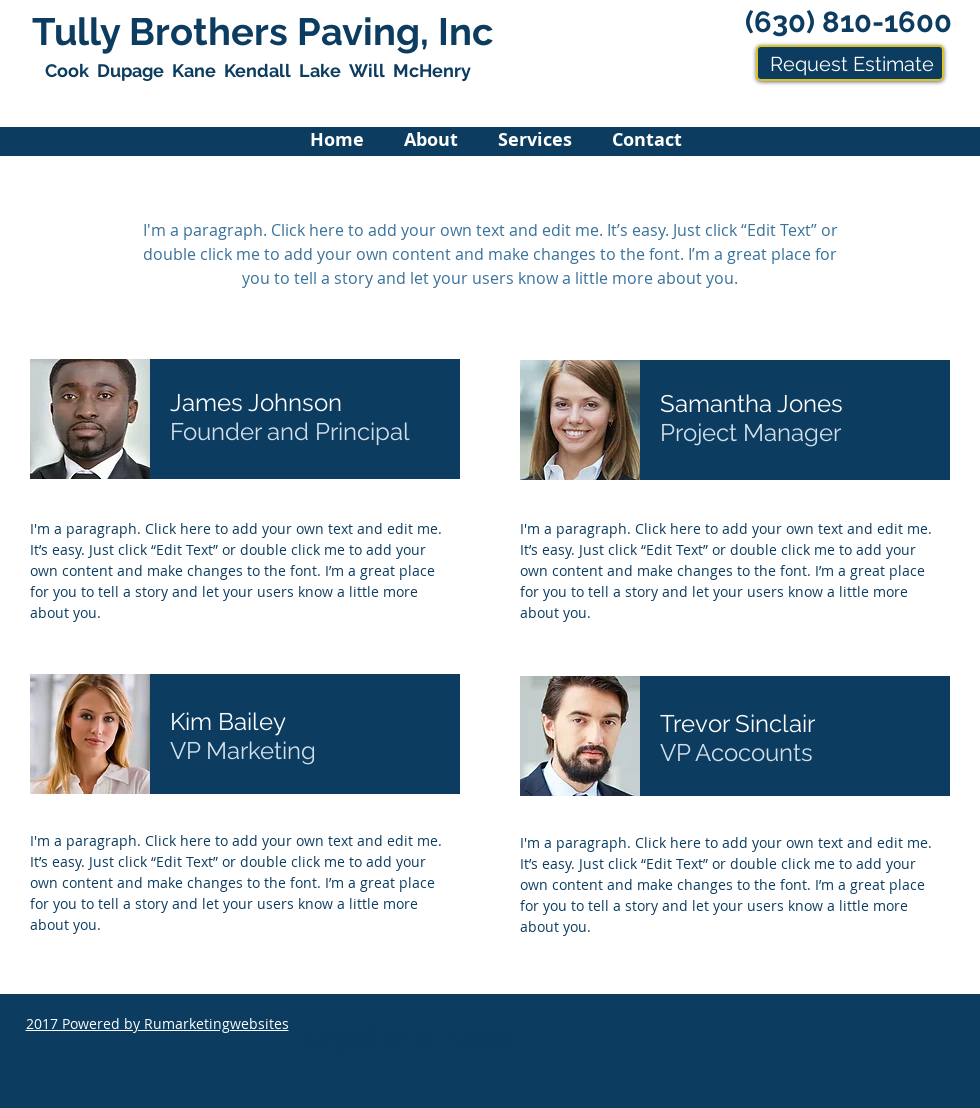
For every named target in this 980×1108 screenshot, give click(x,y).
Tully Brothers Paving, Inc (262, 31)
